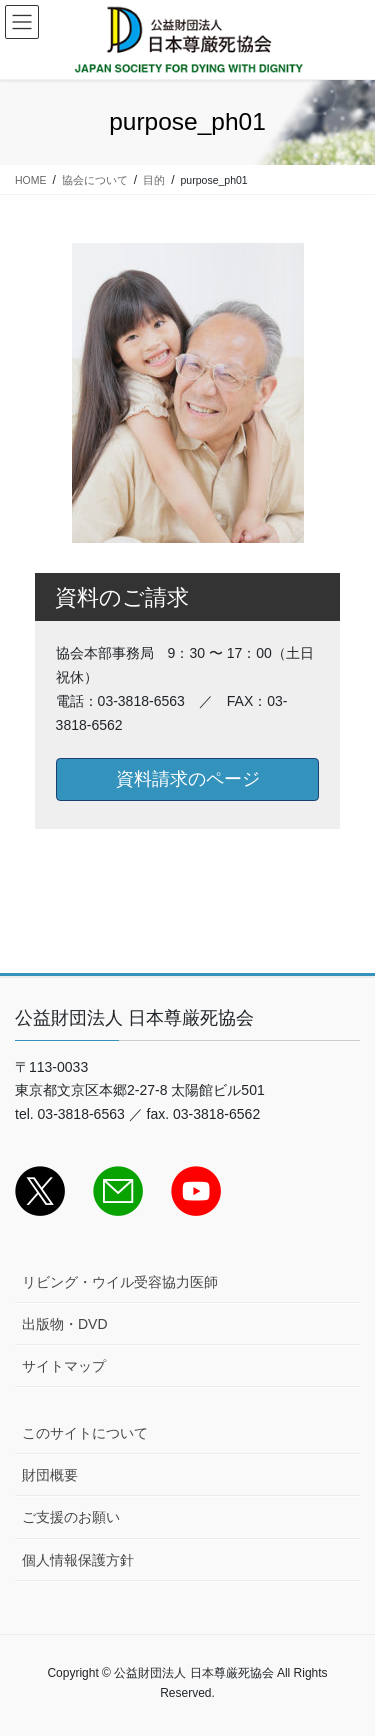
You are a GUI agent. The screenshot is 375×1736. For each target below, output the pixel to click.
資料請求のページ (188, 779)
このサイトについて (85, 1433)
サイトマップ (64, 1366)
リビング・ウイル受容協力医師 (120, 1282)
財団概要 (50, 1475)
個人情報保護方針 (78, 1560)
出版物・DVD (65, 1324)
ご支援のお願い (71, 1517)
